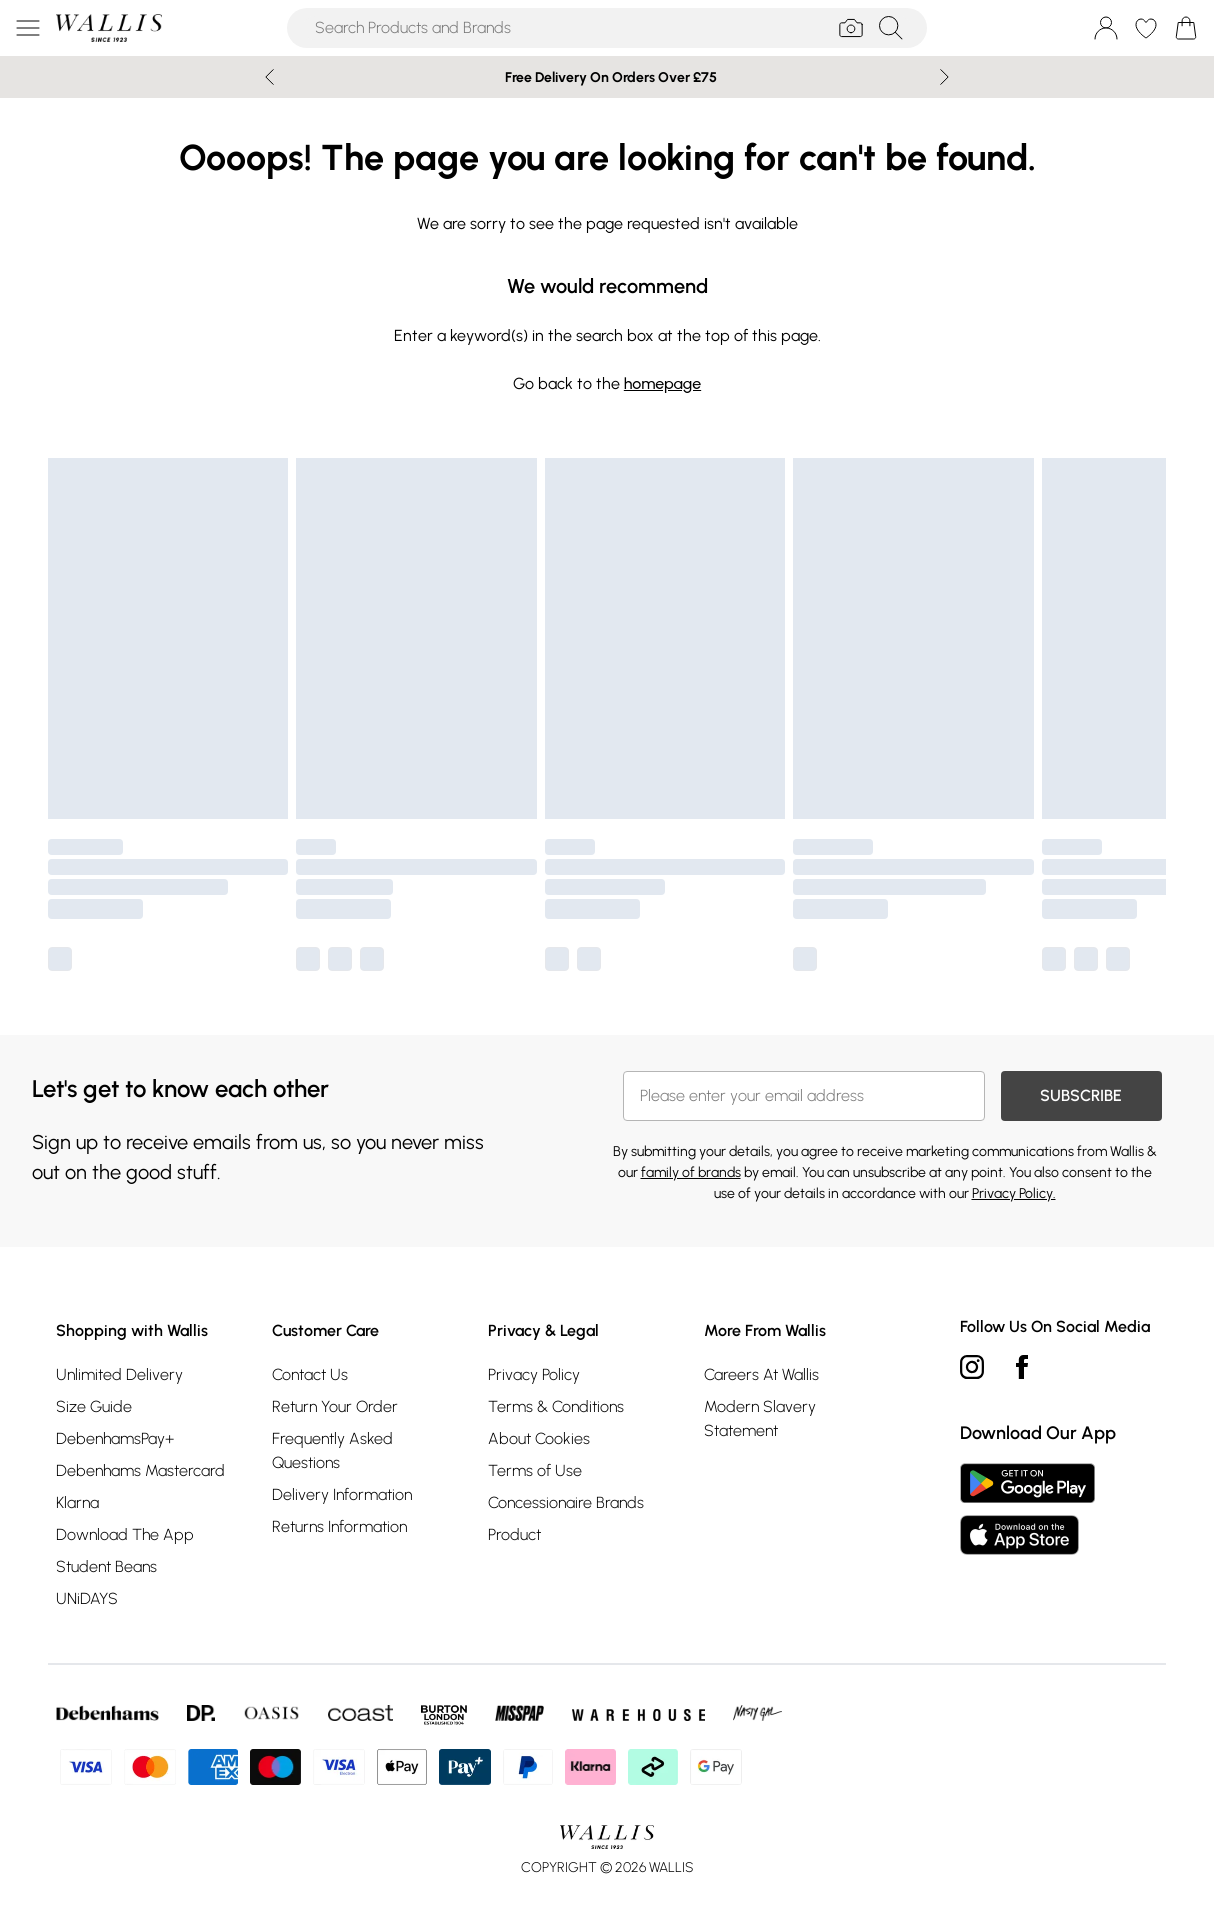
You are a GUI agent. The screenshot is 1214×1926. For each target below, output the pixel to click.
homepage (662, 383)
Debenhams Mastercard (140, 1470)
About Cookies (539, 1438)
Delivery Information (342, 1494)
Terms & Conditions (556, 1406)
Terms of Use (535, 1470)
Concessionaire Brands (566, 1502)
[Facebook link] (1022, 1367)
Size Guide (94, 1406)
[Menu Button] (28, 28)
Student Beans (106, 1566)
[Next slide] (944, 77)
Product (514, 1534)
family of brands (691, 1172)
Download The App (125, 1534)
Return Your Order (335, 1406)
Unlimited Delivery (119, 1374)
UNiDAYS (87, 1598)
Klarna (77, 1502)
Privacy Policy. (1014, 1193)
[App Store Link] (1027, 1509)
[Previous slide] (269, 77)
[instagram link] (972, 1367)
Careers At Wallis (761, 1374)
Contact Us (310, 1374)
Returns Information (339, 1526)
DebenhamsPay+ (115, 1438)
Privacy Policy (534, 1374)
